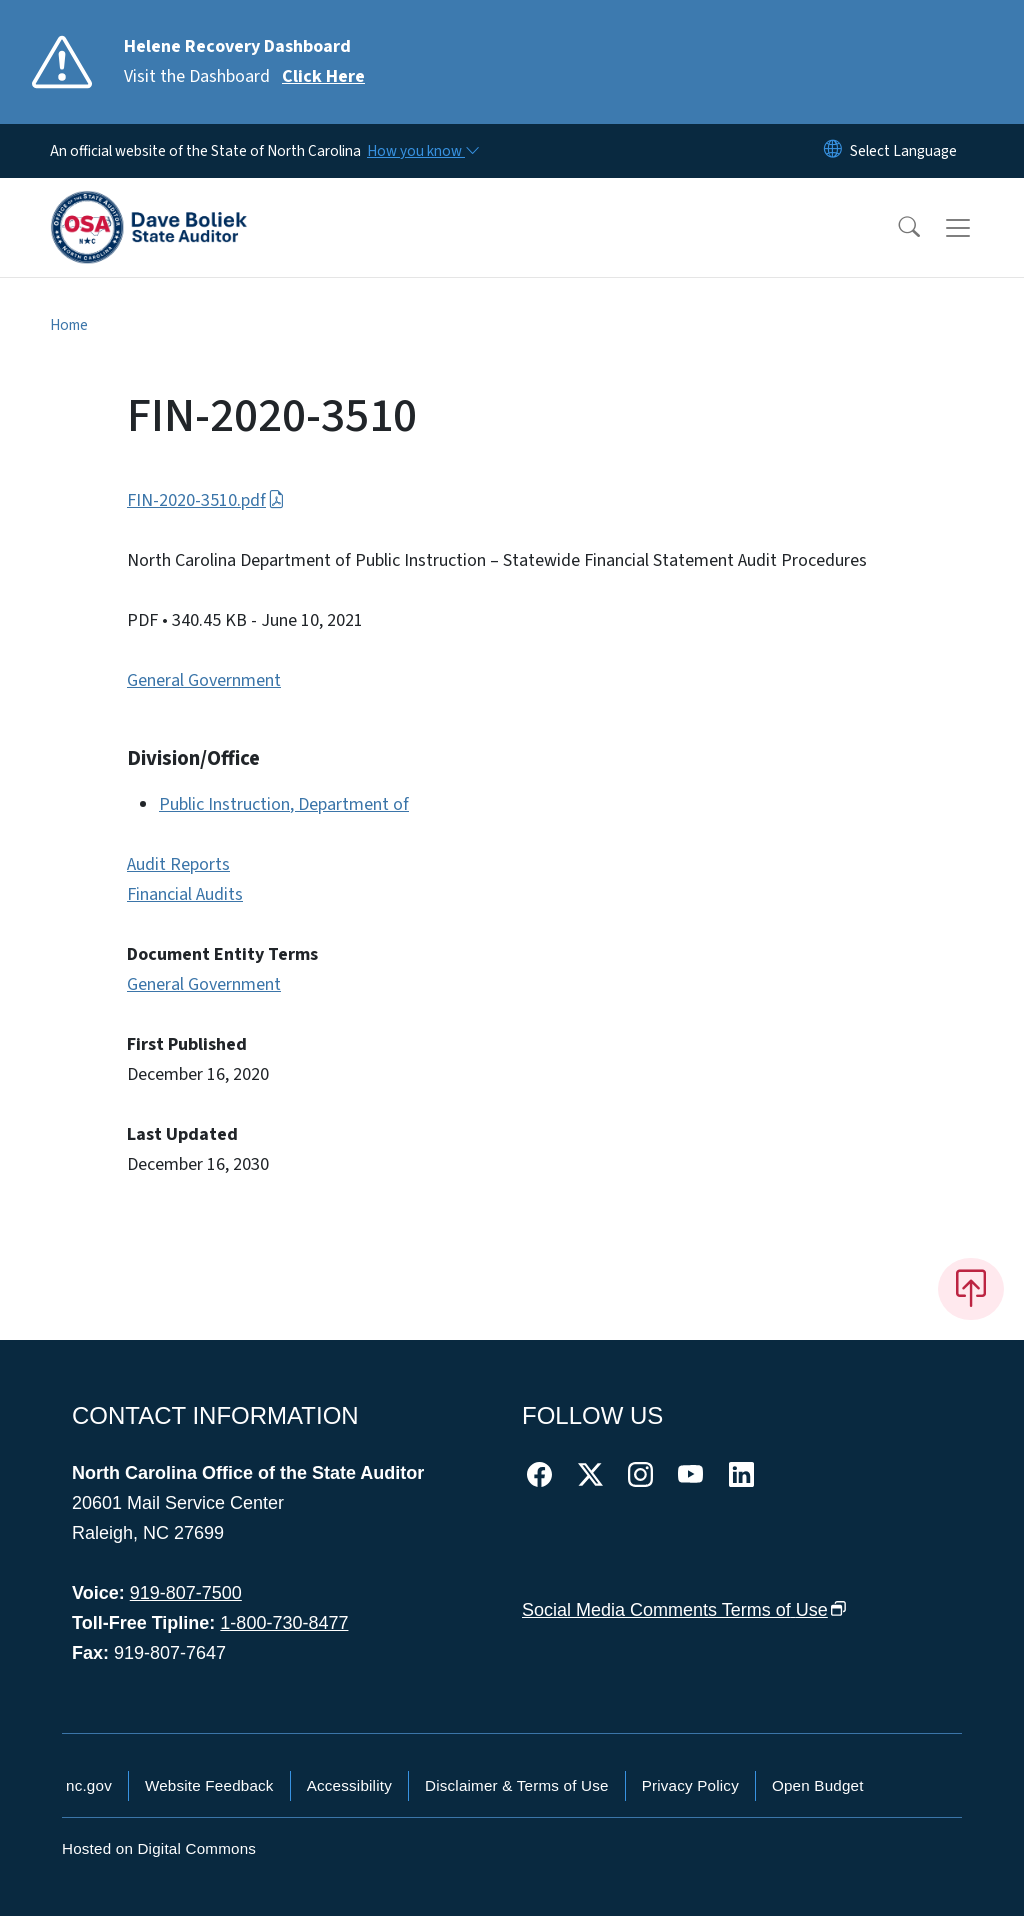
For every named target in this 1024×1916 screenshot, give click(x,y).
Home (69, 325)
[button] (896, 228)
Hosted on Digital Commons (159, 1848)
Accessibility (349, 1785)
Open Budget (818, 1785)
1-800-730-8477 (284, 1623)
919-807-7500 (186, 1593)
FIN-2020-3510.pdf (206, 500)
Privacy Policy (690, 1785)
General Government (204, 680)
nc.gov (89, 1785)
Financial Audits (185, 894)
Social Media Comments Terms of (684, 1610)
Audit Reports (178, 864)
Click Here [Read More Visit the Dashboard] (323, 76)
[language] (903, 151)
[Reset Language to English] (833, 151)
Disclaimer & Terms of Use (517, 1785)
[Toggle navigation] (977, 228)
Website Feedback (209, 1785)
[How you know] (422, 151)
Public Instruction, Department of (284, 804)
